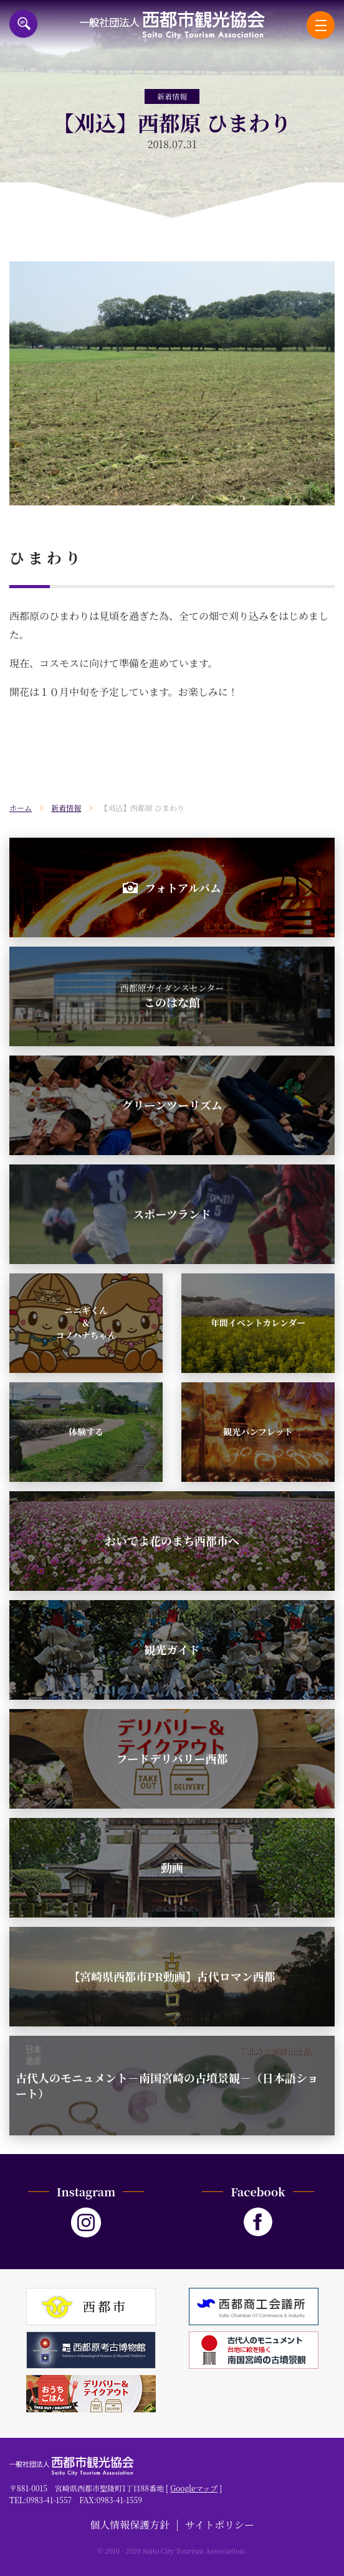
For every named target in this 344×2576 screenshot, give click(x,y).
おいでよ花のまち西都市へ (172, 1540)
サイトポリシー (219, 2524)
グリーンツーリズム (172, 1105)
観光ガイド (171, 1649)
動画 (172, 1867)
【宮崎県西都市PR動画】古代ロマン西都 (172, 1976)
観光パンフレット (257, 1431)
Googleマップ (193, 2488)
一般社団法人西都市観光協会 (172, 25)
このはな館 (172, 995)
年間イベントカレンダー (258, 1322)
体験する (86, 1431)
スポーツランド (172, 1214)
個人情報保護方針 (130, 2524)
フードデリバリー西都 (172, 1758)
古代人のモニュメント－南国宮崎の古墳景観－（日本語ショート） (167, 2085)
